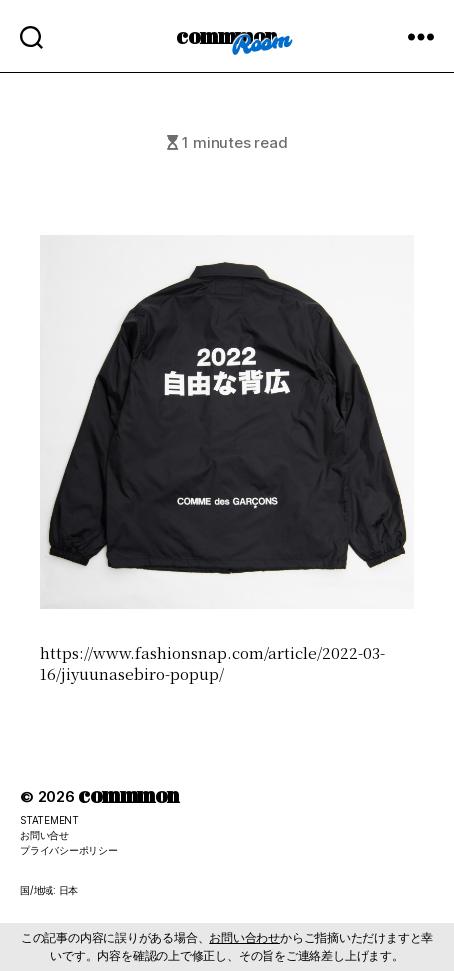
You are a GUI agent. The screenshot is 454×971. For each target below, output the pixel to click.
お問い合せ (44, 835)
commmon (226, 35)
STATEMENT (49, 820)
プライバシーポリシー (69, 850)
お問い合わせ (244, 937)
